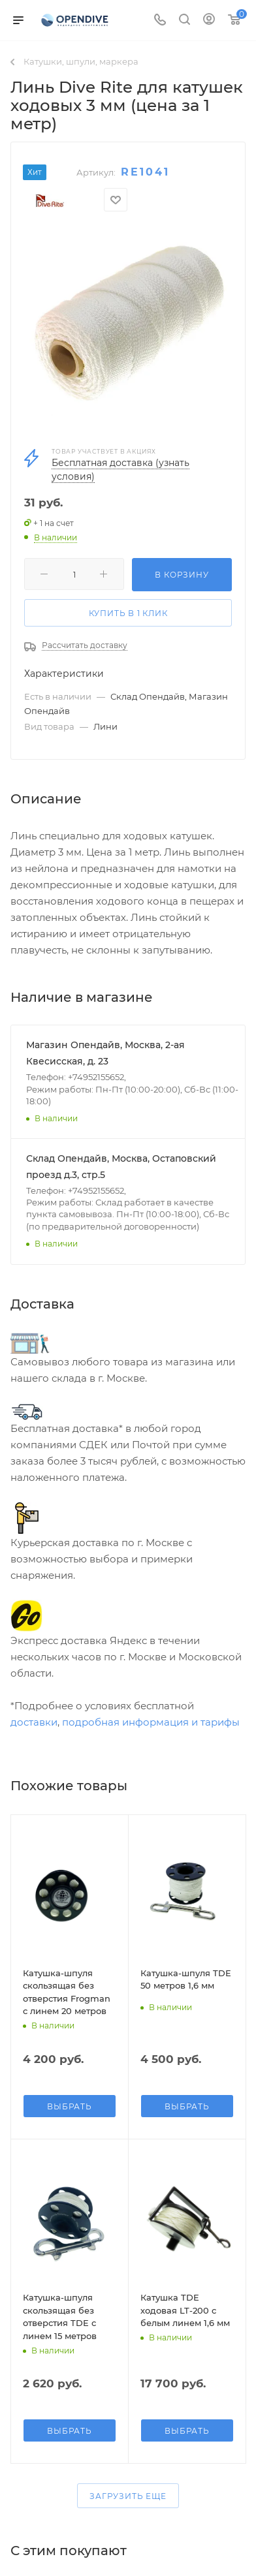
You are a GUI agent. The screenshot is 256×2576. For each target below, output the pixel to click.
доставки (33, 1722)
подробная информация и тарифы (151, 1722)
